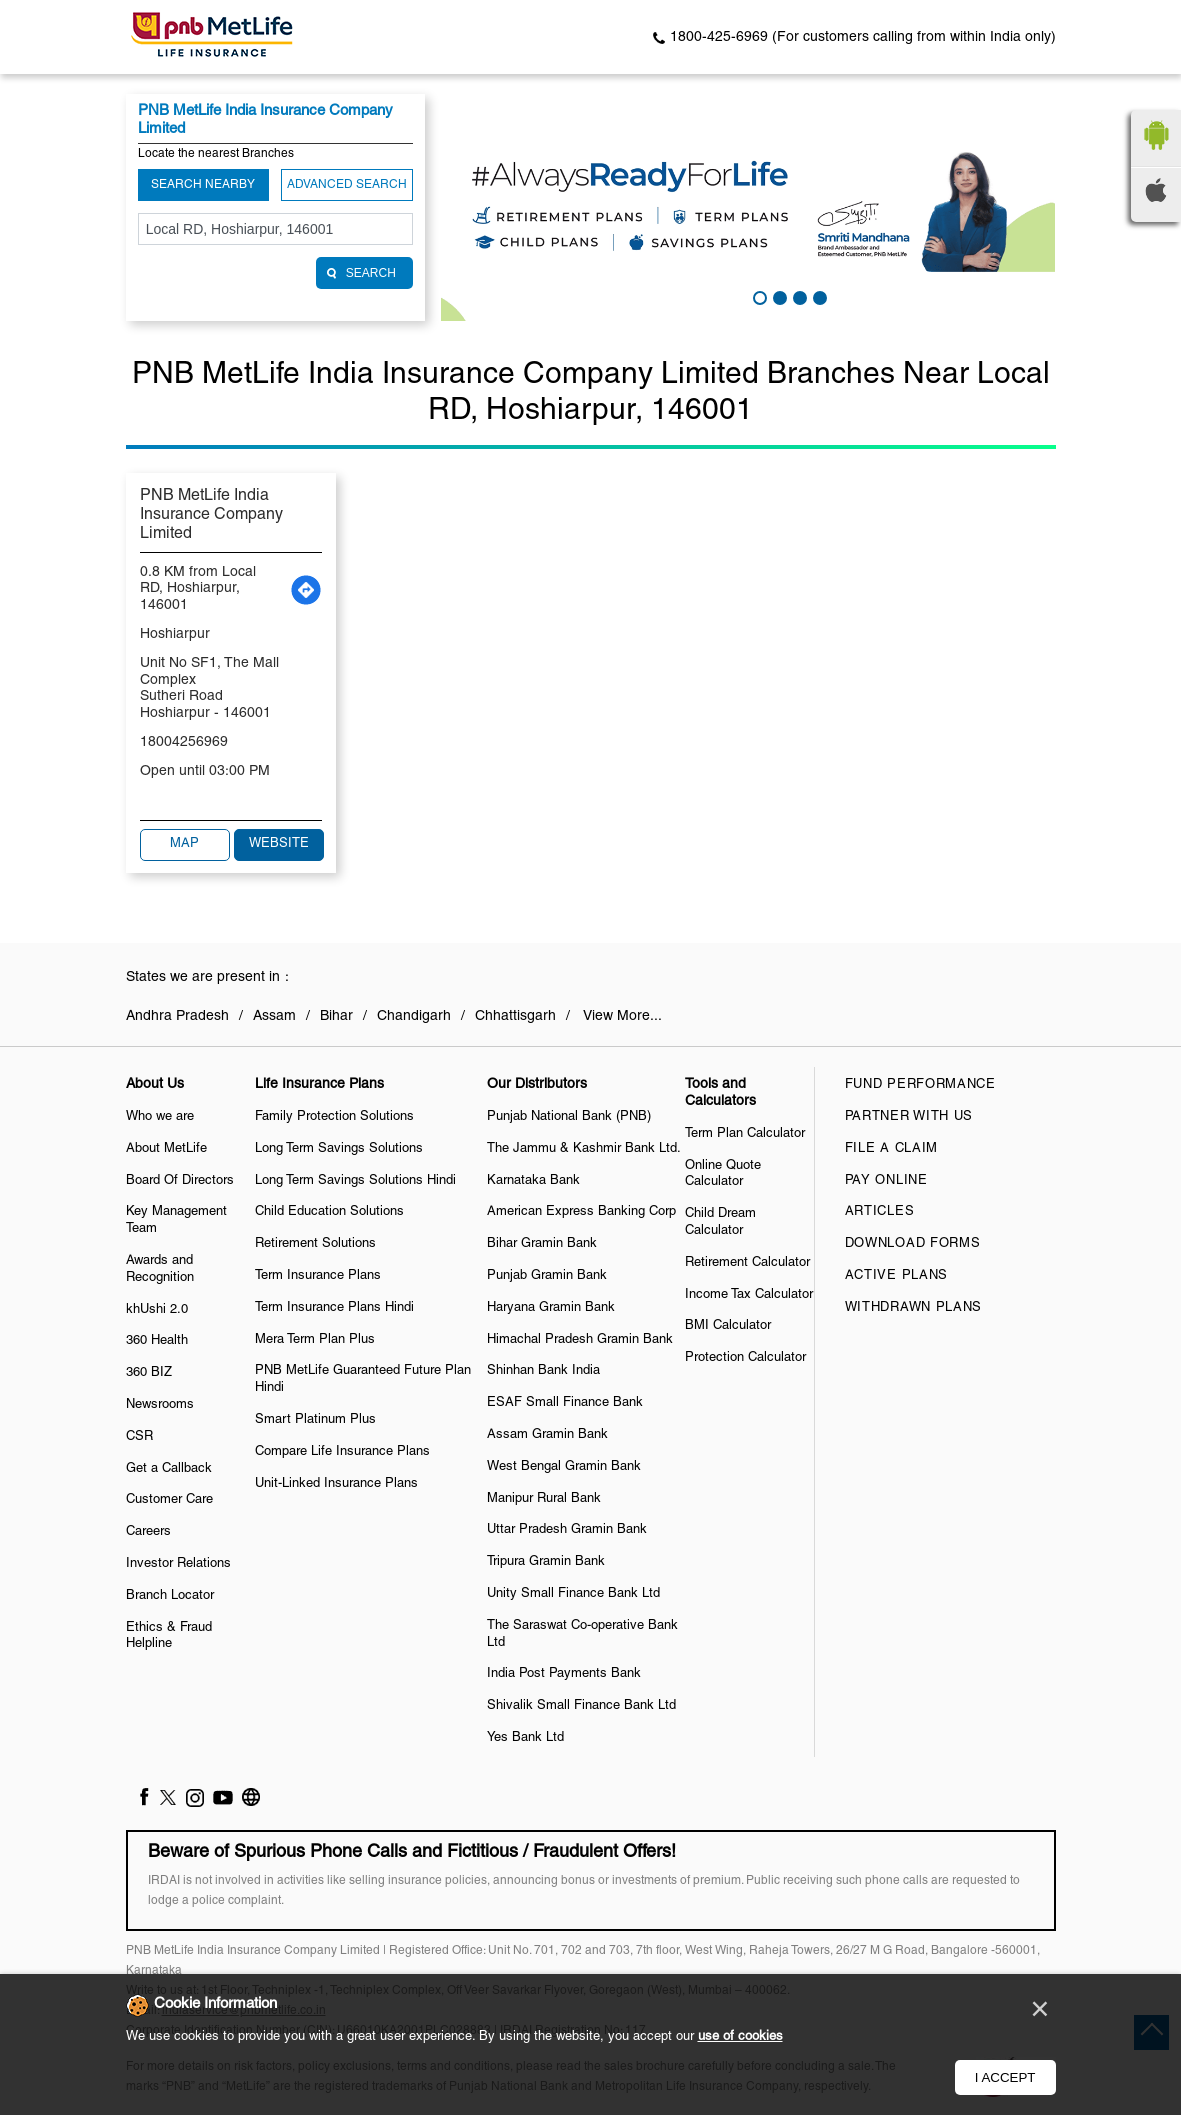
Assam (274, 1016)
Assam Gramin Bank (547, 1435)
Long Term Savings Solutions (339, 1149)
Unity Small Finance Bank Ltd (573, 1594)
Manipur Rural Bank (544, 1499)
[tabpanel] (748, 207)
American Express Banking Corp (581, 1212)
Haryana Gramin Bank (551, 1308)
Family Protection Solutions (334, 1117)
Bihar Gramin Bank (542, 1244)
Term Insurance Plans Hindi (334, 1308)
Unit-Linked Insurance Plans (336, 1484)
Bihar (336, 1016)
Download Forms (913, 1244)
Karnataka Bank (533, 1181)
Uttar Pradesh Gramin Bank (567, 1530)
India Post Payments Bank (564, 1674)
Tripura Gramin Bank (546, 1562)
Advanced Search (347, 184)
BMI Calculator (728, 1326)
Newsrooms (160, 1405)
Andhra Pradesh (177, 1016)
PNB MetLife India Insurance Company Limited (211, 515)
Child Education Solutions (329, 1212)
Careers (148, 1532)
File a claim (891, 1149)
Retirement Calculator (747, 1263)
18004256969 (184, 742)
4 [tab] (818, 296)
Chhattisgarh (515, 1016)
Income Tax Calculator (749, 1295)
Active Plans (896, 1276)
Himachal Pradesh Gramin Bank (580, 1340)
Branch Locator (170, 1596)
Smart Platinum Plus (315, 1420)
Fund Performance (920, 1085)
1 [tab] (758, 296)
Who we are (160, 1117)
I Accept (1005, 2077)
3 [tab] (798, 296)
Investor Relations (178, 1564)
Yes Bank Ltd (525, 1738)
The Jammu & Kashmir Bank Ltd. (584, 1149)
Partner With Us (909, 1117)
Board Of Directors (180, 1181)
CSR (139, 1437)
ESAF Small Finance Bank (565, 1403)
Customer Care (169, 1500)
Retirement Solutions (315, 1244)
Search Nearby (203, 184)
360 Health (157, 1341)
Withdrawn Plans (914, 1308)
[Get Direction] (306, 590)
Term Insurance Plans (318, 1276)
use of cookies (740, 2037)
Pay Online (886, 1181)
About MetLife (166, 1149)
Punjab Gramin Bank (547, 1276)
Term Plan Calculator (745, 1134)
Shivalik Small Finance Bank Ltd (581, 1706)
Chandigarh (414, 1016)
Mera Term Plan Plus (315, 1340)
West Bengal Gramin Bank (564, 1467)
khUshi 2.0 (157, 1310)
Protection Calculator (745, 1358)
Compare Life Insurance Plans (342, 1452)
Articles (880, 1212)
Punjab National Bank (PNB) (569, 1117)
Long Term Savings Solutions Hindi (355, 1181)
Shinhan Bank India (543, 1371)
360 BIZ (149, 1373)
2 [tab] (778, 296)
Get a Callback (169, 1469)
